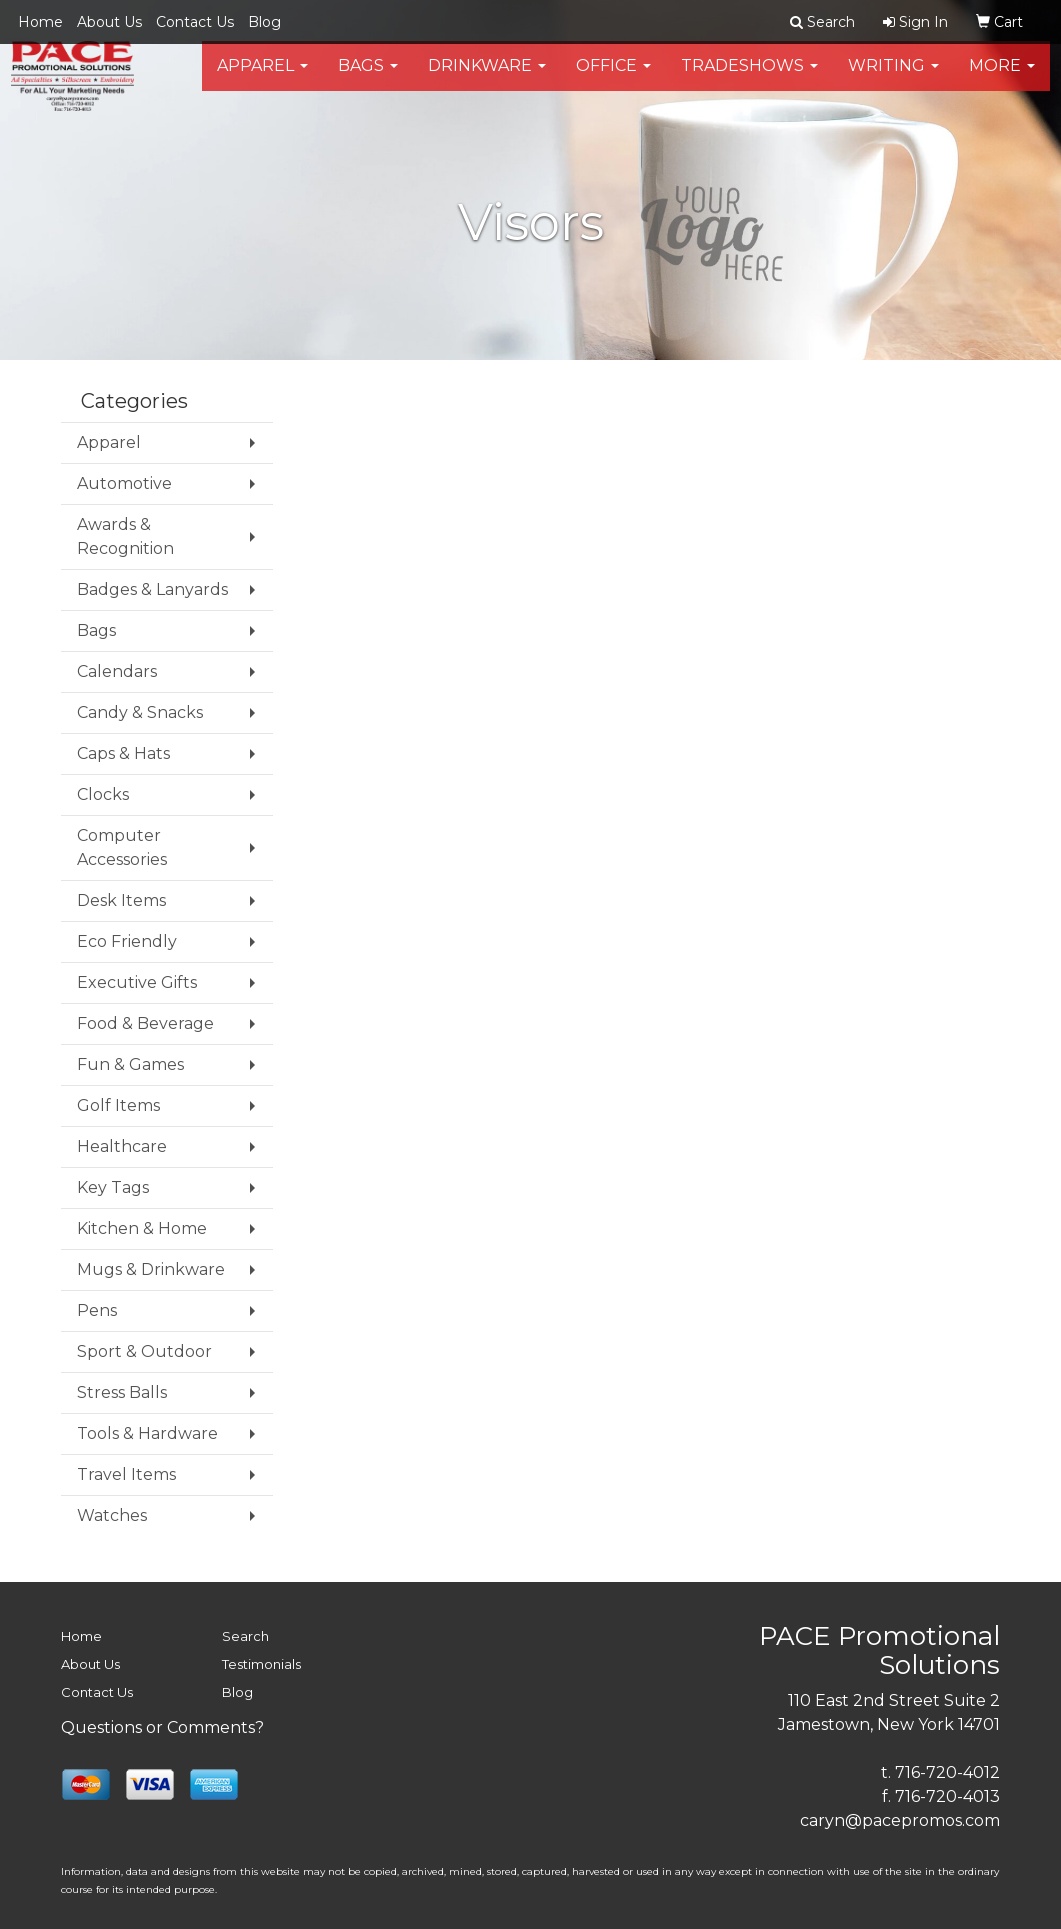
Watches (112, 1515)
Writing (893, 79)
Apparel (262, 79)
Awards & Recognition (125, 536)
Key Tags (113, 1187)
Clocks (103, 794)
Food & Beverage (145, 1023)
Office (613, 79)
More (1002, 79)
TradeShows (749, 79)
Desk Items (121, 900)
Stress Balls (122, 1392)
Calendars (117, 671)
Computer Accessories (122, 847)
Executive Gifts (137, 982)
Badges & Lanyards (152, 589)
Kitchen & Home (142, 1228)
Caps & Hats (123, 753)
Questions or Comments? (162, 1727)
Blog (264, 22)
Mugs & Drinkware (151, 1269)
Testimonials (261, 1664)
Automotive (124, 483)
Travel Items (126, 1474)
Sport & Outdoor (144, 1351)
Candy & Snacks (140, 712)
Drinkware (487, 79)
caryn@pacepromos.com (900, 1820)
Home (40, 22)
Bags (368, 79)
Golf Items (118, 1105)
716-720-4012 (947, 1772)
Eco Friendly (127, 941)
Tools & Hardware (147, 1433)
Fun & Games (130, 1064)
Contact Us (195, 22)
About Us (109, 22)
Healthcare (122, 1146)
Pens (97, 1310)
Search (245, 1636)
